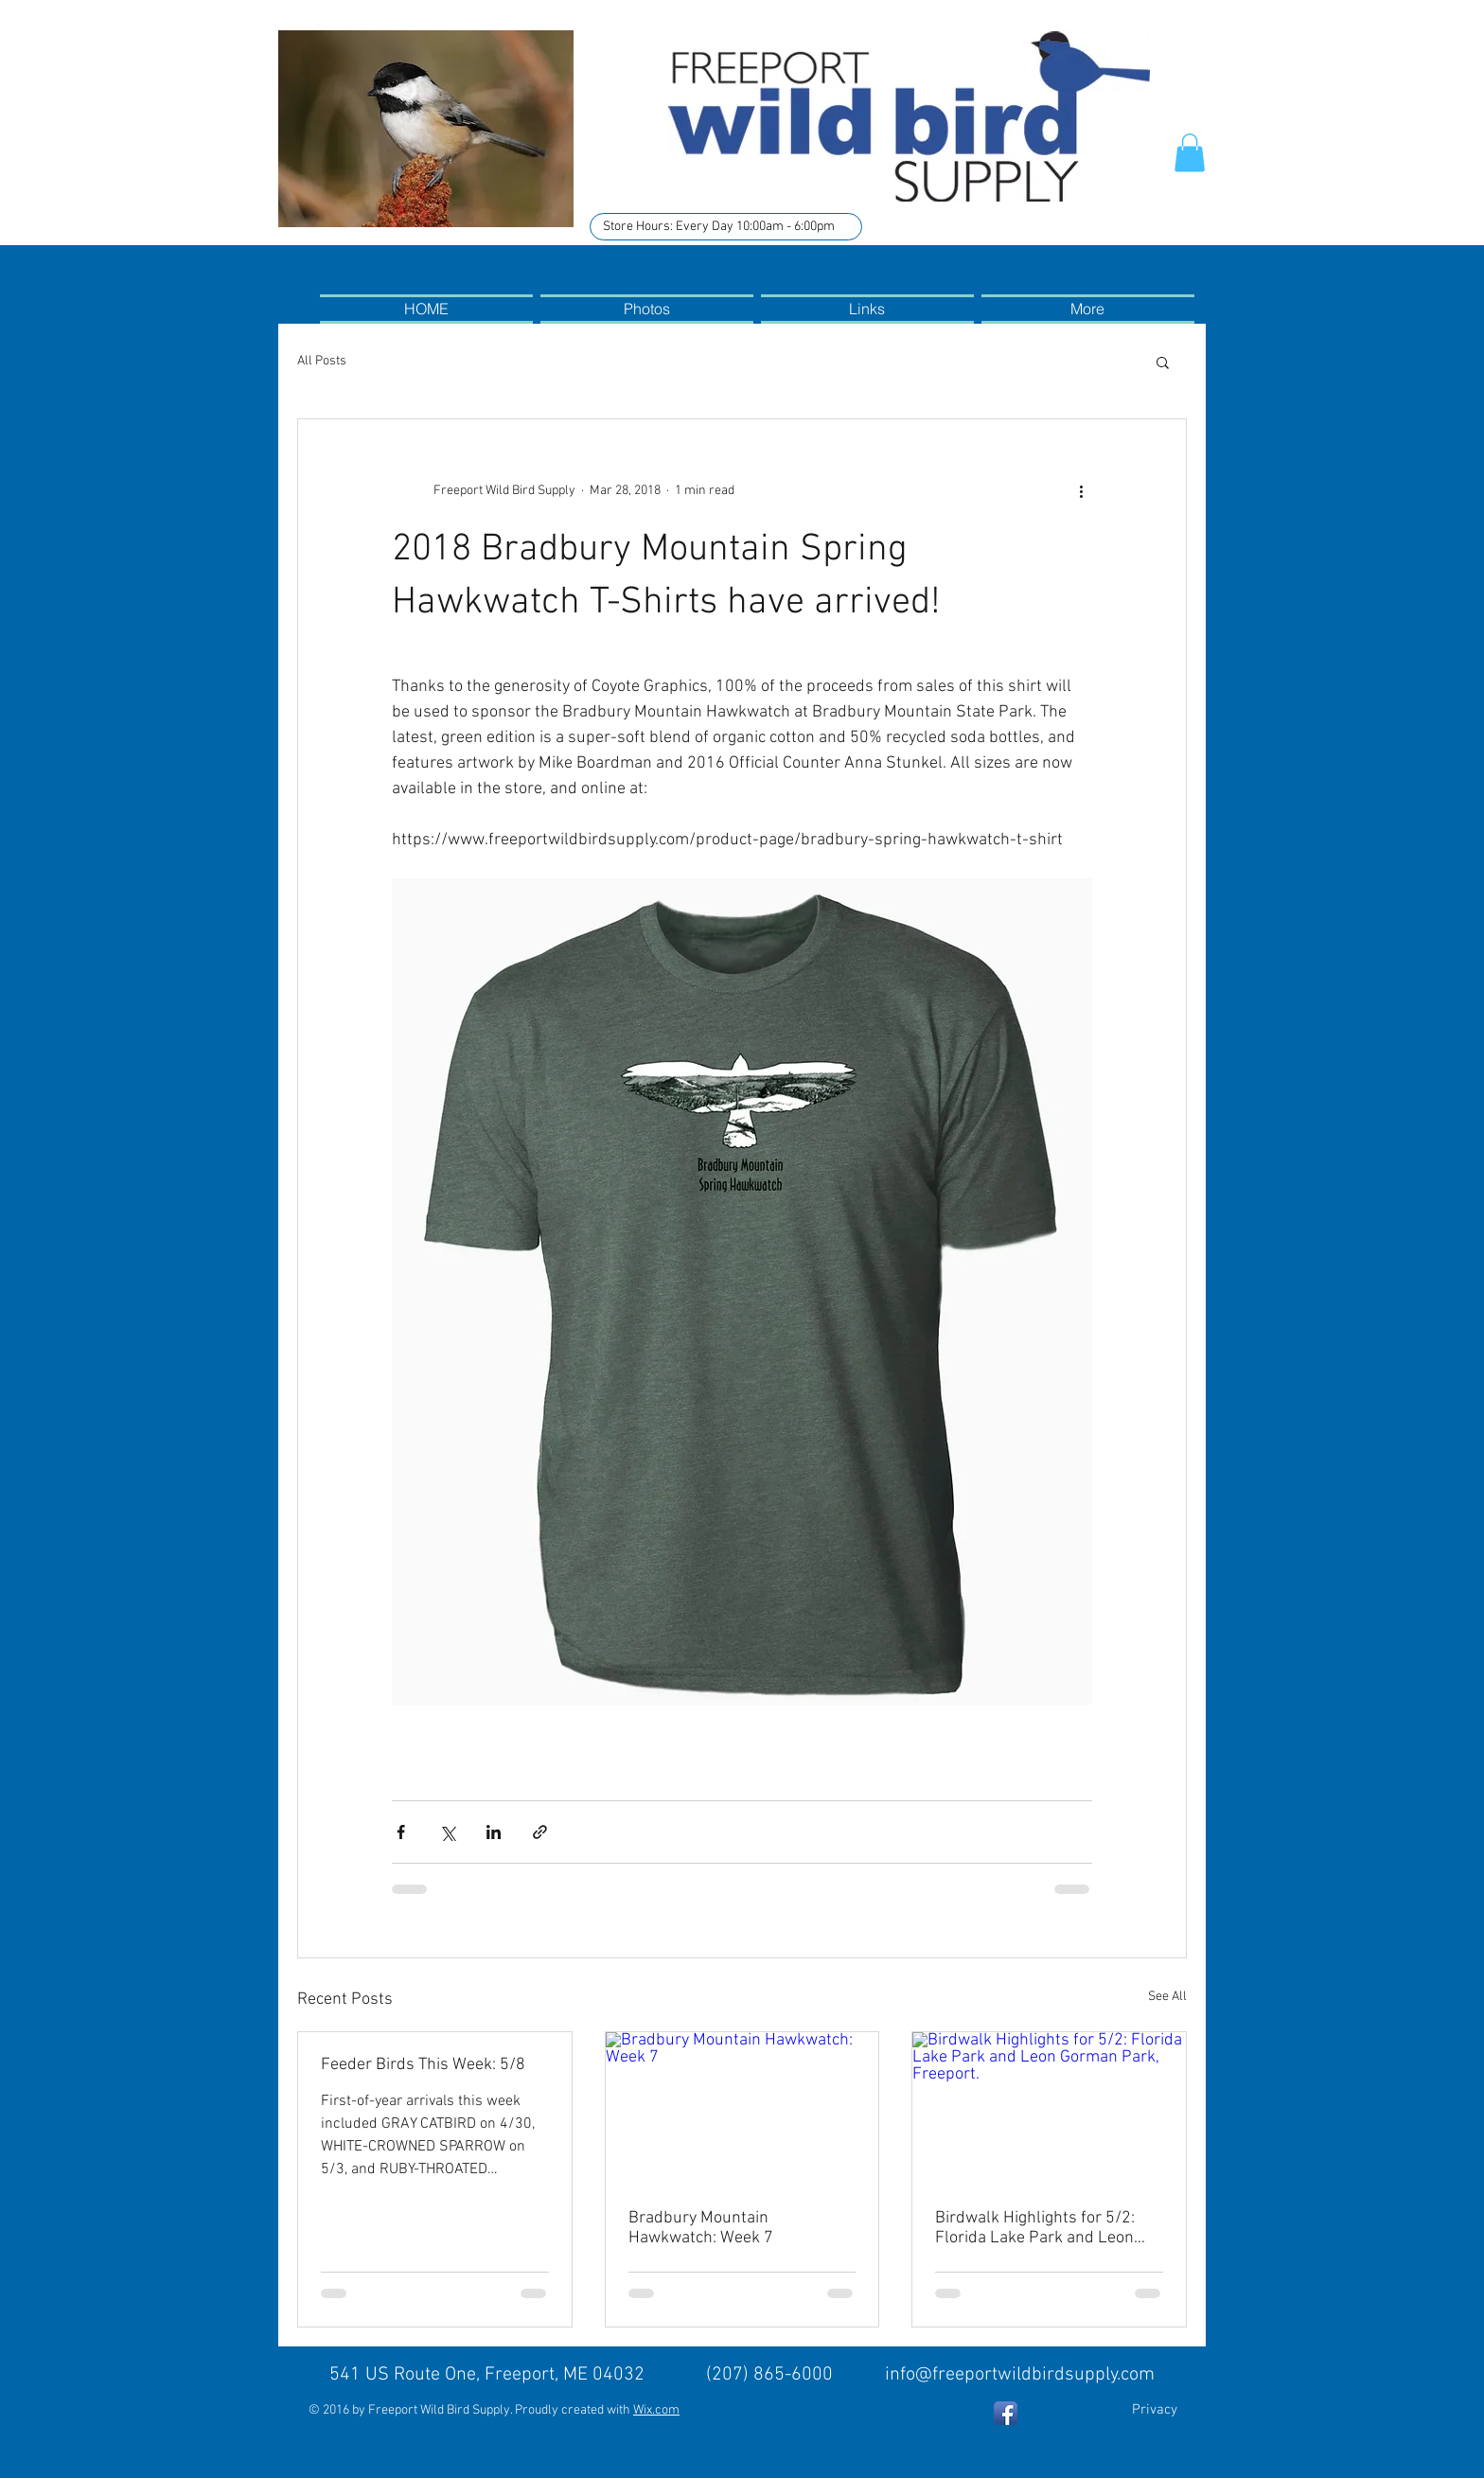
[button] (1190, 152)
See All (1167, 1997)
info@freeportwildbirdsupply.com (1020, 2374)
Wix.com (656, 2410)
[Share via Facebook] (401, 1832)
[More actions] (1080, 491)
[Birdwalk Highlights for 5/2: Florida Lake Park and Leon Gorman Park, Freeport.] (1049, 2109)
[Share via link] (540, 1832)
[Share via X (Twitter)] (447, 1832)
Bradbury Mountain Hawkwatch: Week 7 (700, 2228)
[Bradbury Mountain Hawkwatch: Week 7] (742, 2109)
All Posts (321, 361)
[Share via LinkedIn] (494, 1832)
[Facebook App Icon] (1005, 2413)
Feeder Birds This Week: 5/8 (423, 2065)
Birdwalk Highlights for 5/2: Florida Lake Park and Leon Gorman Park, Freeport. (1035, 2228)
